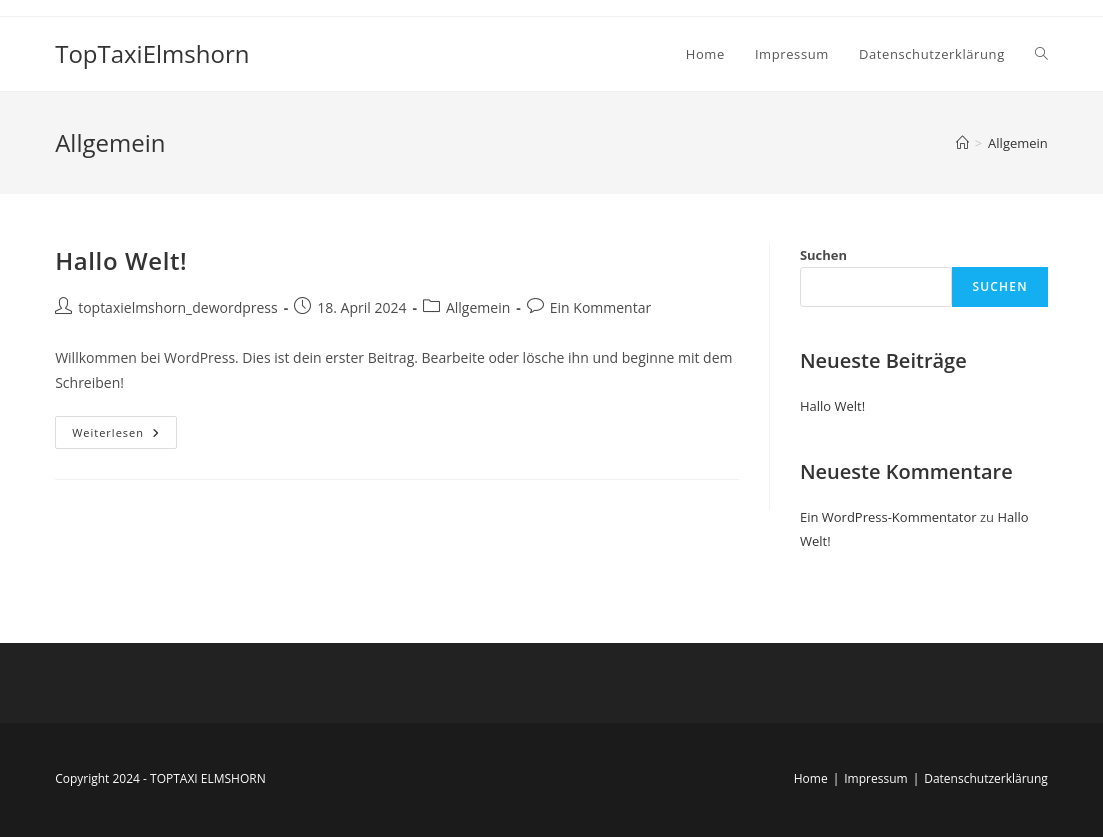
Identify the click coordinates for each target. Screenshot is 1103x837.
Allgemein (1018, 143)
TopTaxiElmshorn (152, 53)
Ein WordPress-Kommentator (888, 517)
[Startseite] (962, 143)
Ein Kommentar (600, 307)
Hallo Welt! (121, 260)
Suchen (823, 255)
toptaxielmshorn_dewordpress (178, 307)
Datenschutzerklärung (986, 778)
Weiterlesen (124, 428)
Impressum (875, 778)
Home (811, 778)
